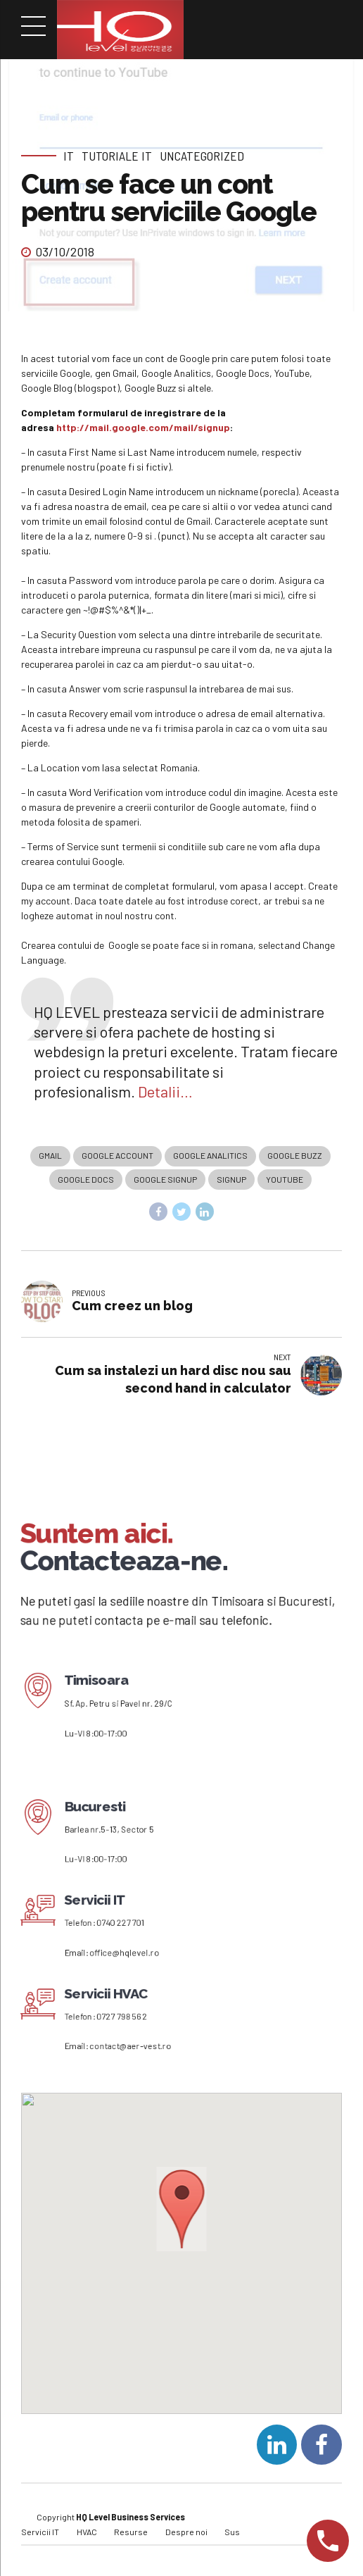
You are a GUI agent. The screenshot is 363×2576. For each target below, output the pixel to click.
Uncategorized (202, 155)
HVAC (87, 2536)
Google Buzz (294, 1156)
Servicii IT (40, 2536)
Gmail (50, 1156)
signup (231, 1181)
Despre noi (186, 2536)
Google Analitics (210, 1156)
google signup (165, 1181)
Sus (232, 2536)
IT (68, 155)
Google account (117, 1156)
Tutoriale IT (117, 155)
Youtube (284, 1181)
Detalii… (165, 1091)
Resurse (131, 2536)
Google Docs (86, 1181)
